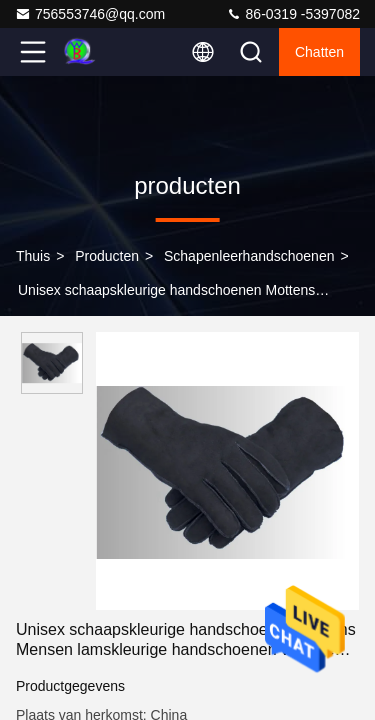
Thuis (33, 256)
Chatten (319, 52)
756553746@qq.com (90, 14)
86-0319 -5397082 (293, 14)
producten (107, 256)
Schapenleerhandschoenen (249, 256)
